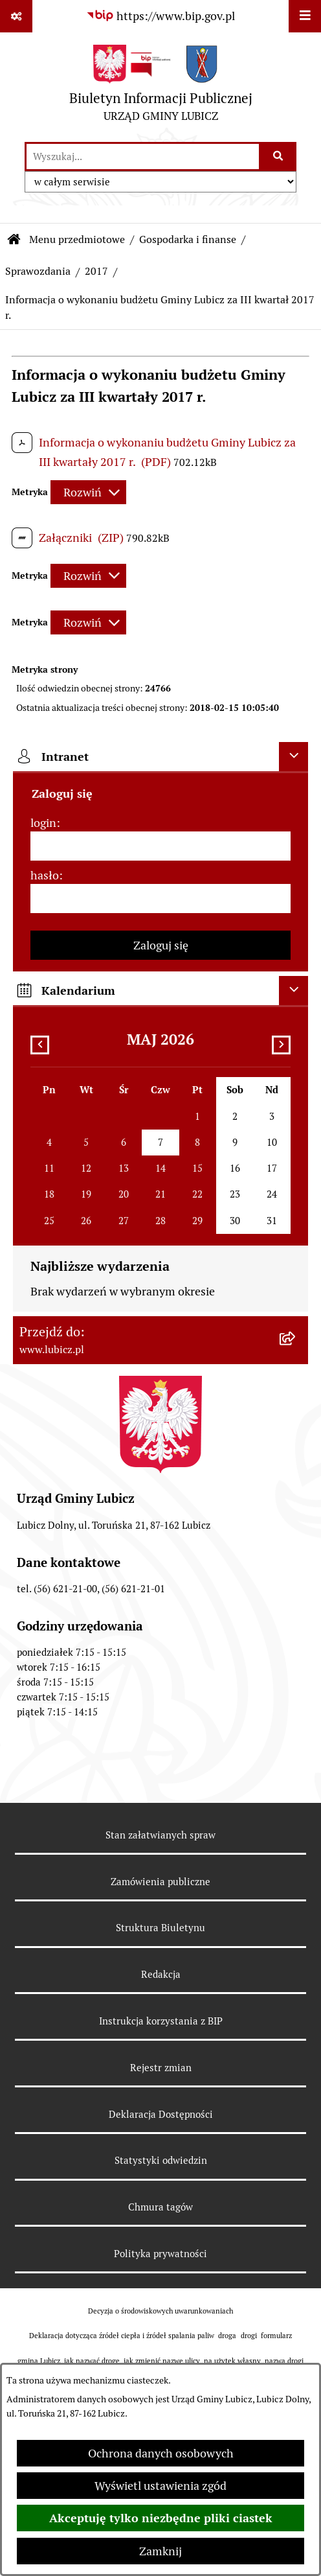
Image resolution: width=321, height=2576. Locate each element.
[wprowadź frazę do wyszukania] (143, 156)
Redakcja (161, 1974)
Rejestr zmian (161, 2067)
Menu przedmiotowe (77, 239)
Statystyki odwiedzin (161, 2160)
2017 (96, 271)
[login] (160, 846)
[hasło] (160, 898)
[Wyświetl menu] (305, 16)
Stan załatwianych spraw (160, 1835)
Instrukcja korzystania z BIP (161, 2021)
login (43, 822)
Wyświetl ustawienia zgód (160, 2485)
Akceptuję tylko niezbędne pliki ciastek (160, 2518)
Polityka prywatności (160, 2253)
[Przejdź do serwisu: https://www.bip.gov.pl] (160, 16)
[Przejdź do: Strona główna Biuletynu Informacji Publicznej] (14, 239)
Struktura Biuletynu (160, 1927)
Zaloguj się (160, 945)
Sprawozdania (38, 271)
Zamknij (160, 2551)
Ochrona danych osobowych (161, 2453)
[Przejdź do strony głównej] (160, 86)
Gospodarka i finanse (187, 239)
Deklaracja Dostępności (161, 2114)
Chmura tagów (160, 2207)
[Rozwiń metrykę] (88, 492)
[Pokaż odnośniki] (16, 16)
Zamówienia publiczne (160, 1881)
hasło (44, 875)
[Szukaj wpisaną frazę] (278, 156)
